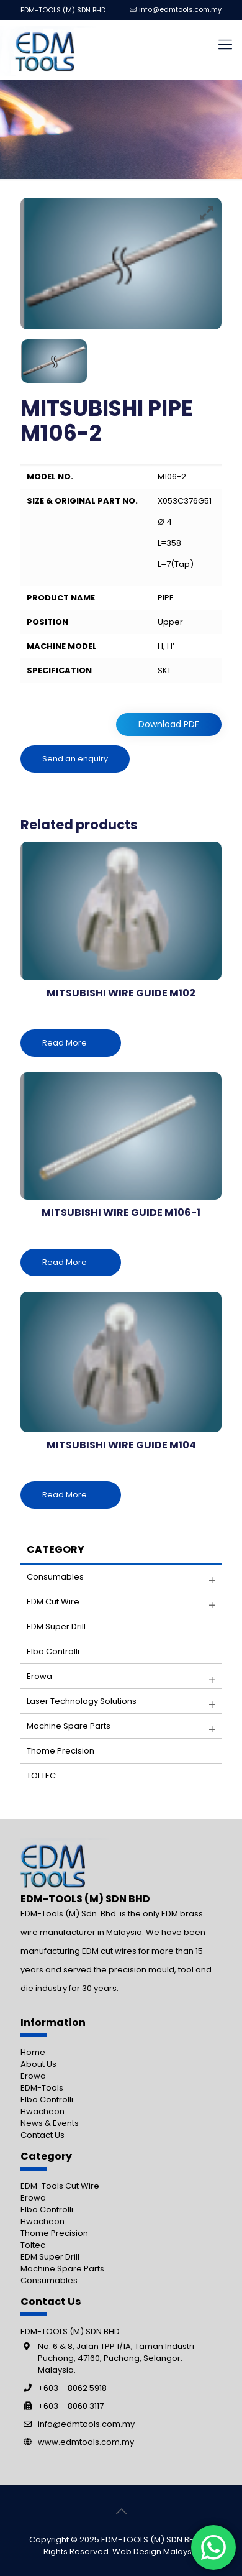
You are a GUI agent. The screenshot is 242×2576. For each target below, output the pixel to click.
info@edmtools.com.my (180, 9)
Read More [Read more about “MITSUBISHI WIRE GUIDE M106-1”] (64, 1262)
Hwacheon (42, 2111)
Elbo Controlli (53, 1651)
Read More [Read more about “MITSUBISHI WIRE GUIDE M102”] (64, 1043)
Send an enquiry (75, 759)
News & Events (49, 2123)
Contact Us (42, 2135)
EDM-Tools (41, 2088)
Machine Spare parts (68, 1726)
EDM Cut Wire (53, 1602)
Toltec (32, 2245)
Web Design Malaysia (155, 2551)
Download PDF (168, 724)
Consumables (55, 1577)
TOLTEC (41, 1776)
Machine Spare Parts (62, 2269)
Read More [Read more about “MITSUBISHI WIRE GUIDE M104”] (64, 1495)
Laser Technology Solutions (82, 1701)
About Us (38, 2064)
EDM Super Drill (56, 1626)
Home (32, 2052)
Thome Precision (60, 1751)
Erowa (39, 1676)
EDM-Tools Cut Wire (59, 2186)
